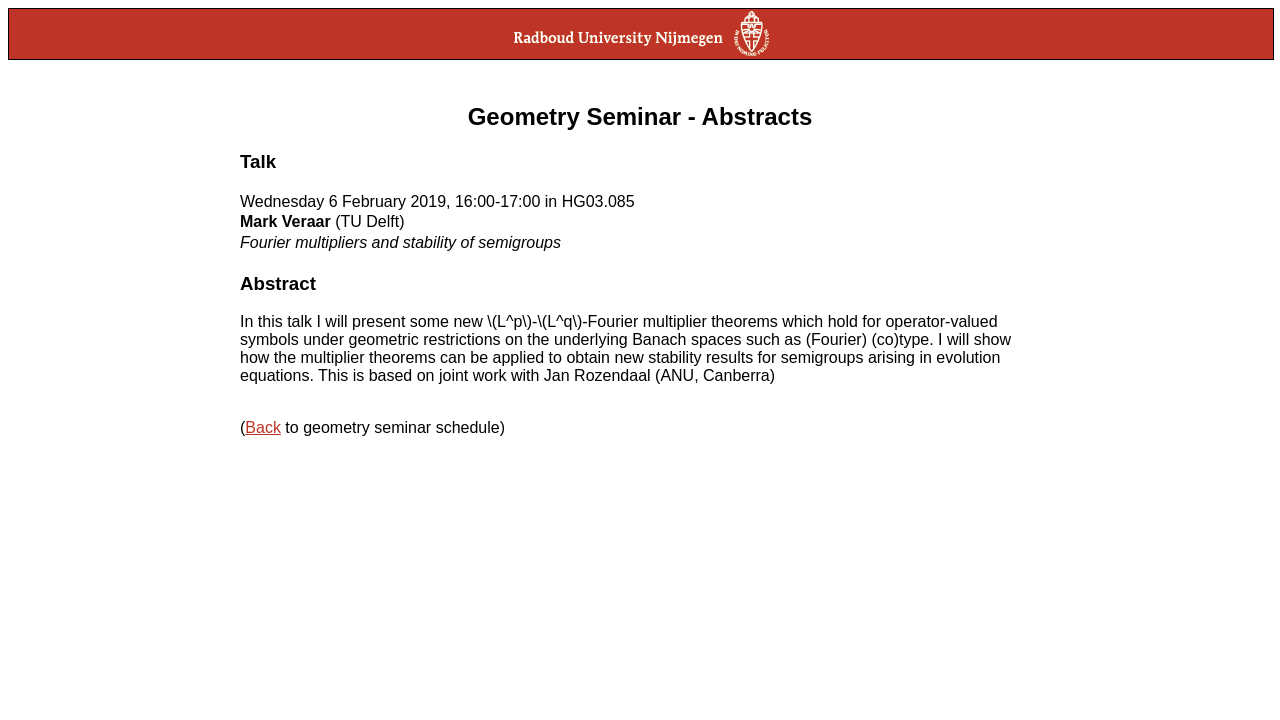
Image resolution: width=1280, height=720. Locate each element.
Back (263, 427)
